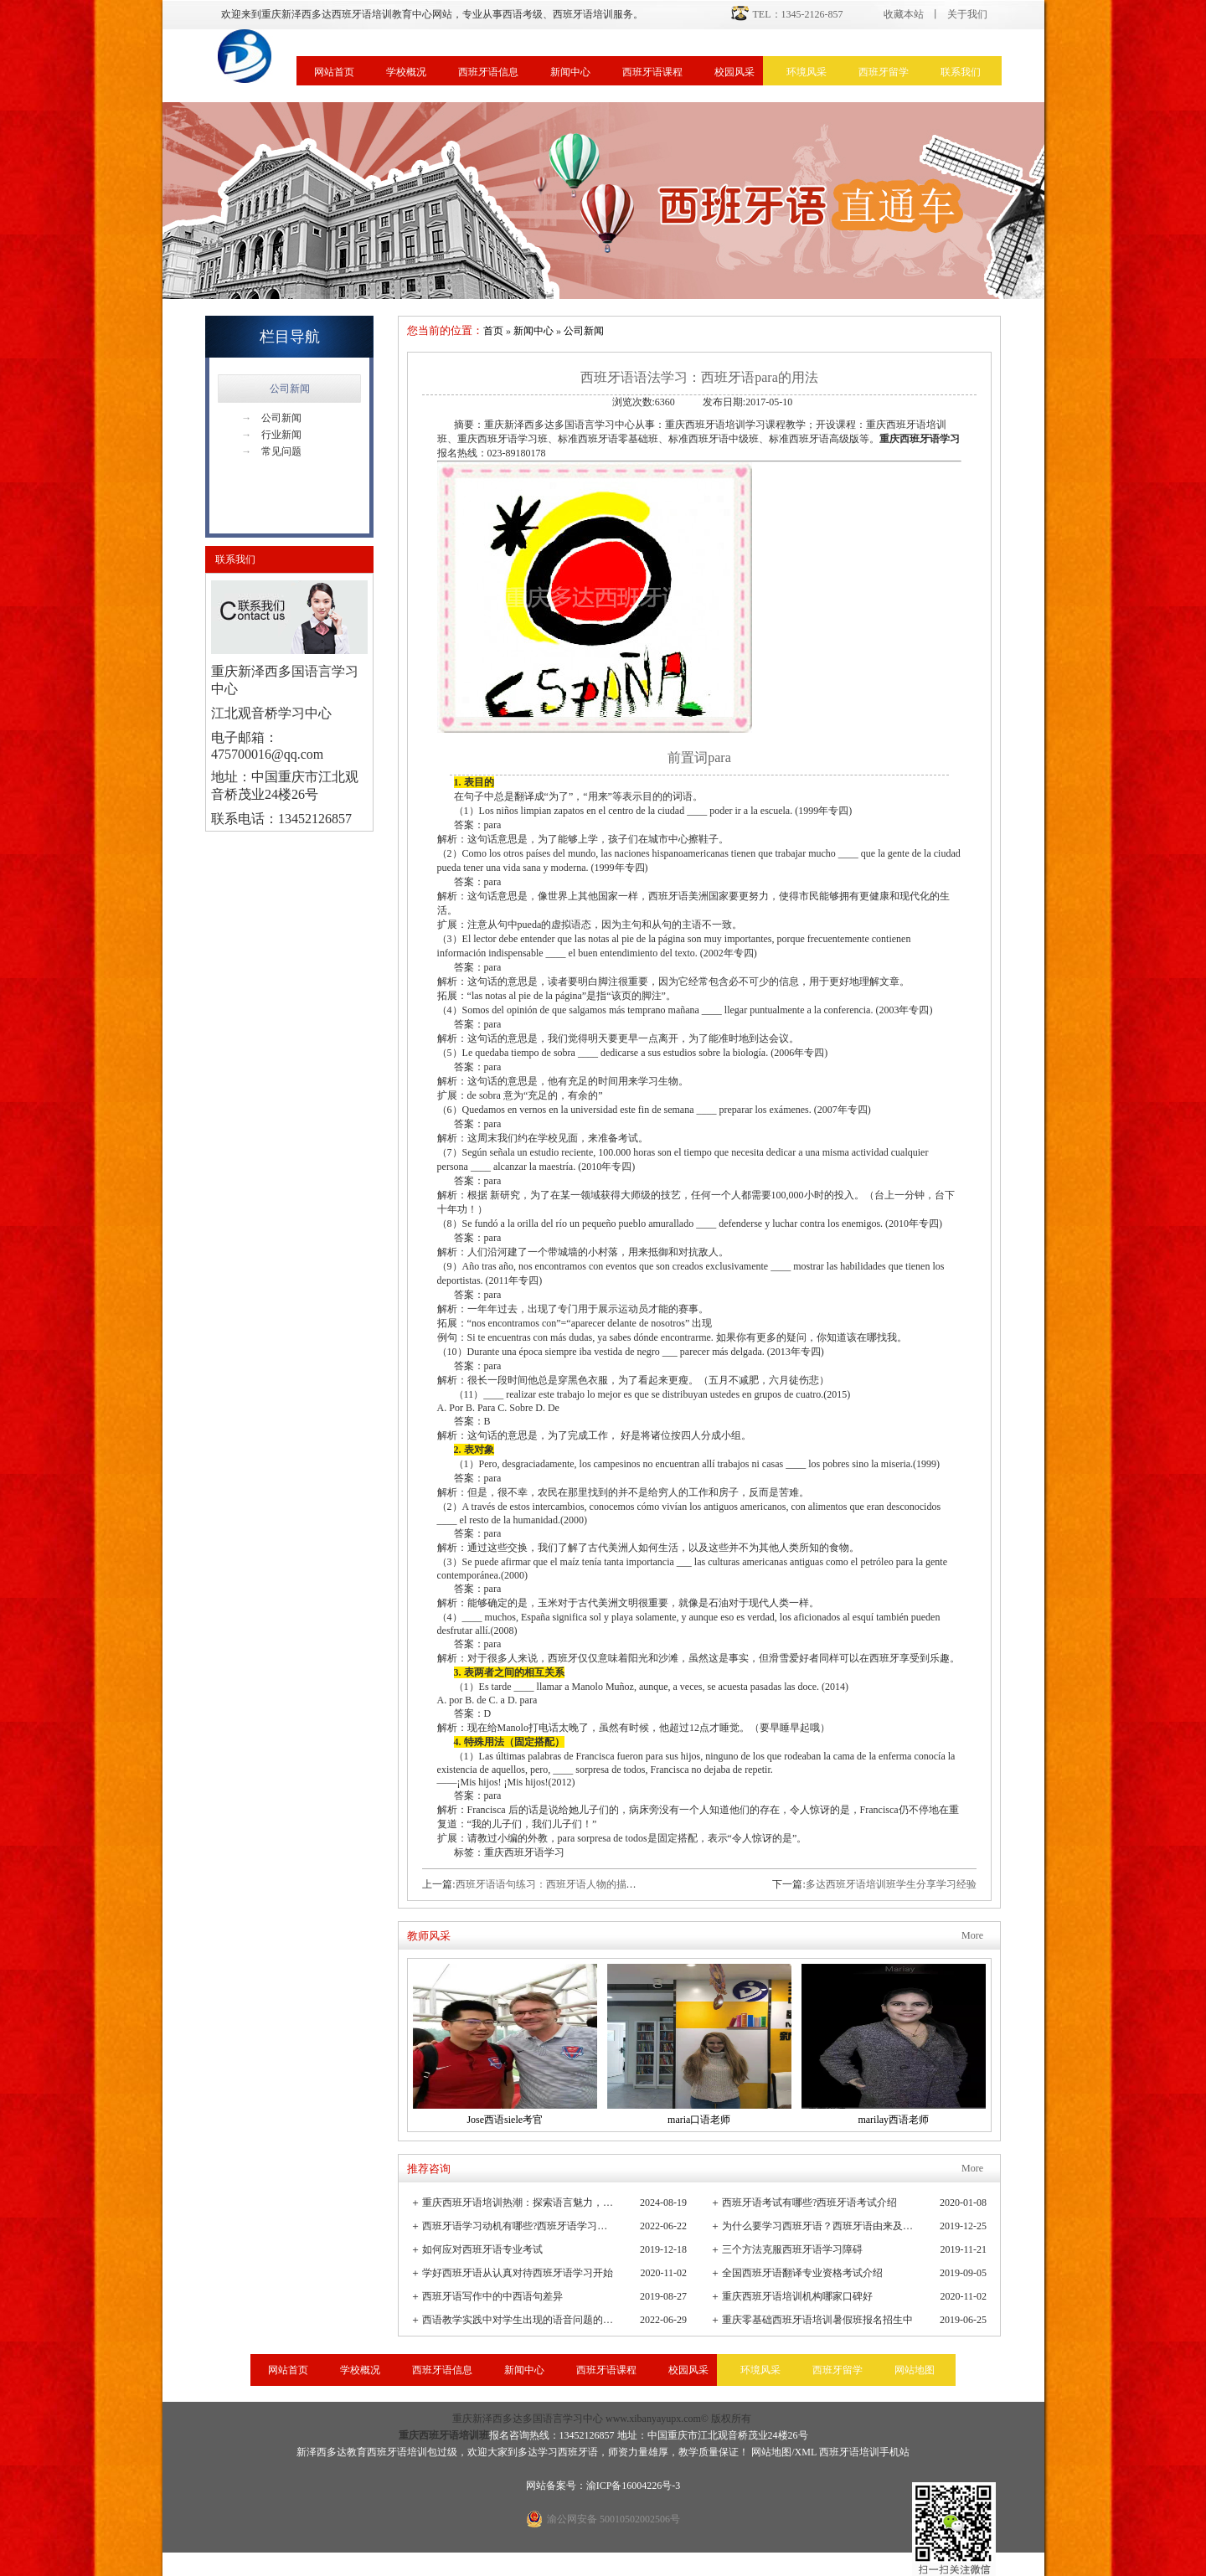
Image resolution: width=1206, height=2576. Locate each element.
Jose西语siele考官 (504, 2119)
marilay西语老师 (893, 2119)
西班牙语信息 (488, 72)
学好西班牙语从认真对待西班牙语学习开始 (517, 2273)
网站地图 (914, 2370)
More (972, 1935)
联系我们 (961, 72)
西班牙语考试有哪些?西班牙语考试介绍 (809, 2202)
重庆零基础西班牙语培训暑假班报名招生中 (817, 2320)
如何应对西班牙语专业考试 (482, 2249)
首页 (493, 331)
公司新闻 (290, 388)
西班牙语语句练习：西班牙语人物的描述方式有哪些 (571, 1884)
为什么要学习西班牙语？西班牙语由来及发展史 (818, 2226)
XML (806, 2452)
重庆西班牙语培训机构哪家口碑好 (797, 2296)
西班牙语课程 (652, 72)
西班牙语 (578, 2452)
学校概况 (406, 72)
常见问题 (271, 451)
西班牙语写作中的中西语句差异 (492, 2296)
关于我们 (967, 14)
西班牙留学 (883, 72)
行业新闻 (271, 434)
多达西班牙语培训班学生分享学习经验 (891, 1884)
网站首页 (334, 72)
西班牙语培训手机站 (864, 2452)
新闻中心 (570, 72)
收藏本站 (904, 14)
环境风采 (806, 72)
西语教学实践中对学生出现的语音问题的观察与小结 (519, 2320)
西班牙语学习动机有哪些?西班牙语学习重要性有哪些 (519, 2226)
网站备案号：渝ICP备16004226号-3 (603, 2485)
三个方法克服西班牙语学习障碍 (792, 2249)
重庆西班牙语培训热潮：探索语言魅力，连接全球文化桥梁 (519, 2202)
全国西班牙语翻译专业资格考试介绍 (802, 2273)
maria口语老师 (698, 2119)
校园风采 (734, 72)
